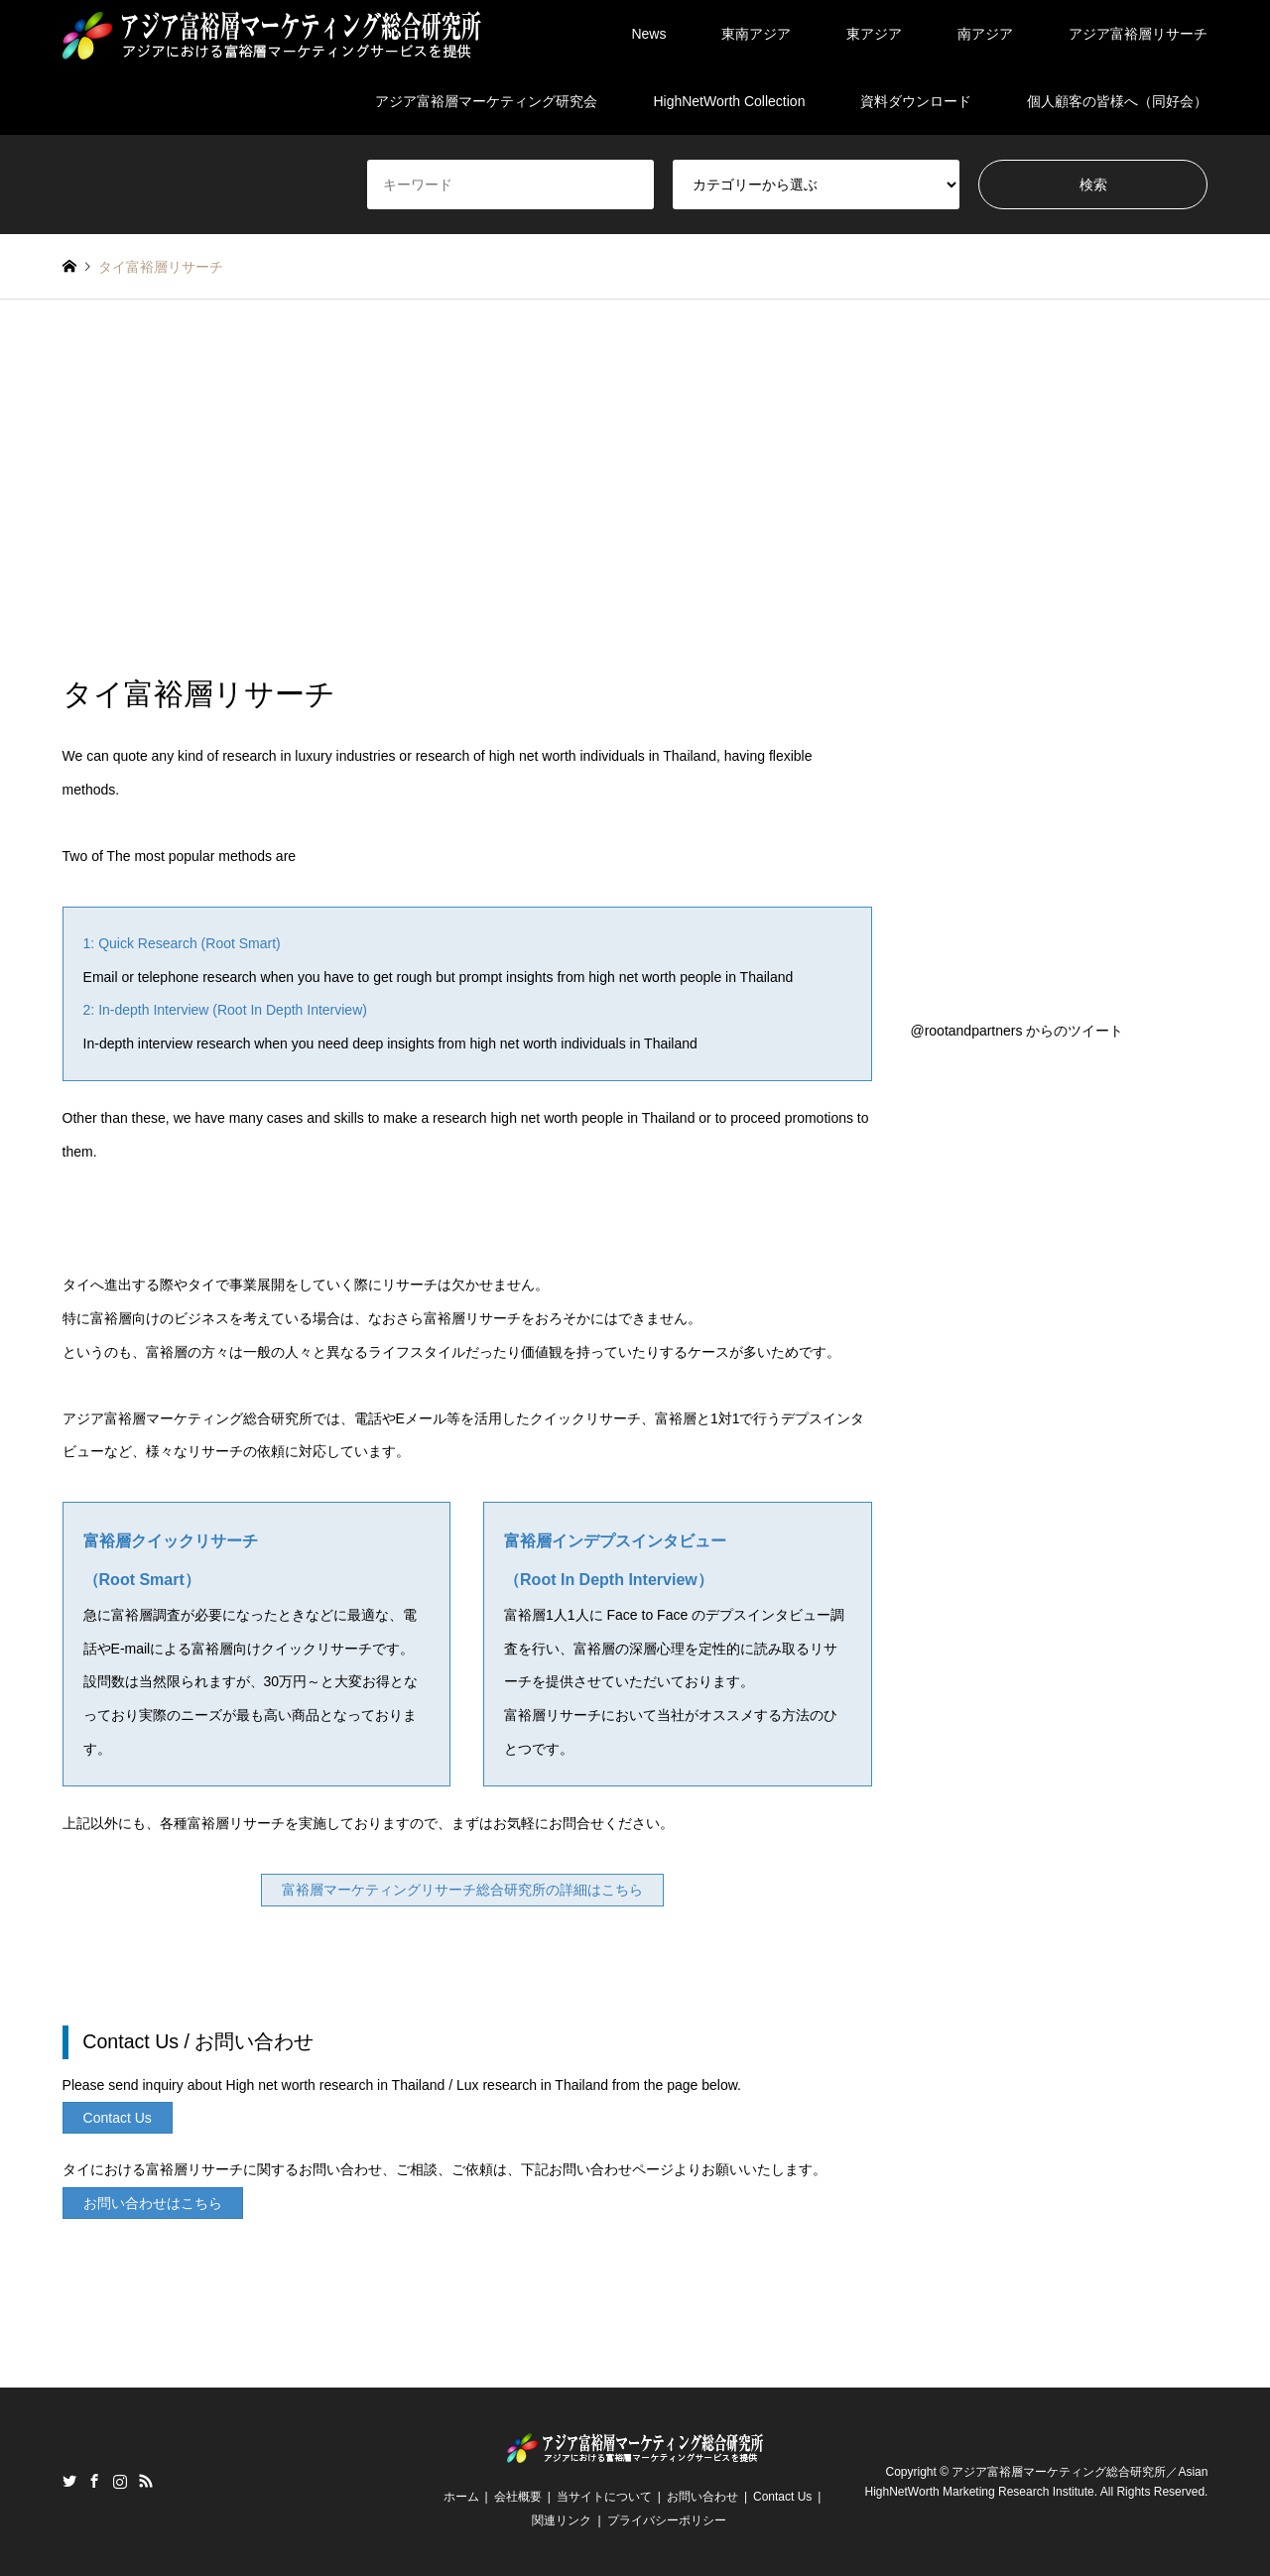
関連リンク (561, 2520)
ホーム (461, 2497)
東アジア (874, 34)
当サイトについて (604, 2497)
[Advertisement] (635, 488)
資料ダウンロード (915, 101)
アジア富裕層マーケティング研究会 (486, 101)
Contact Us (782, 2497)
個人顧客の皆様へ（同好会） (1117, 101)
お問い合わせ (702, 2497)
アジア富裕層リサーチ (1138, 34)
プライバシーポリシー (666, 2520)
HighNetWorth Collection (729, 101)
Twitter (69, 2481)
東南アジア (756, 34)
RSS (146, 2481)
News (648, 34)
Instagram (120, 2481)
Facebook (94, 2481)
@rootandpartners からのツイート (1016, 1031)
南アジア (985, 34)
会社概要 (518, 2497)
